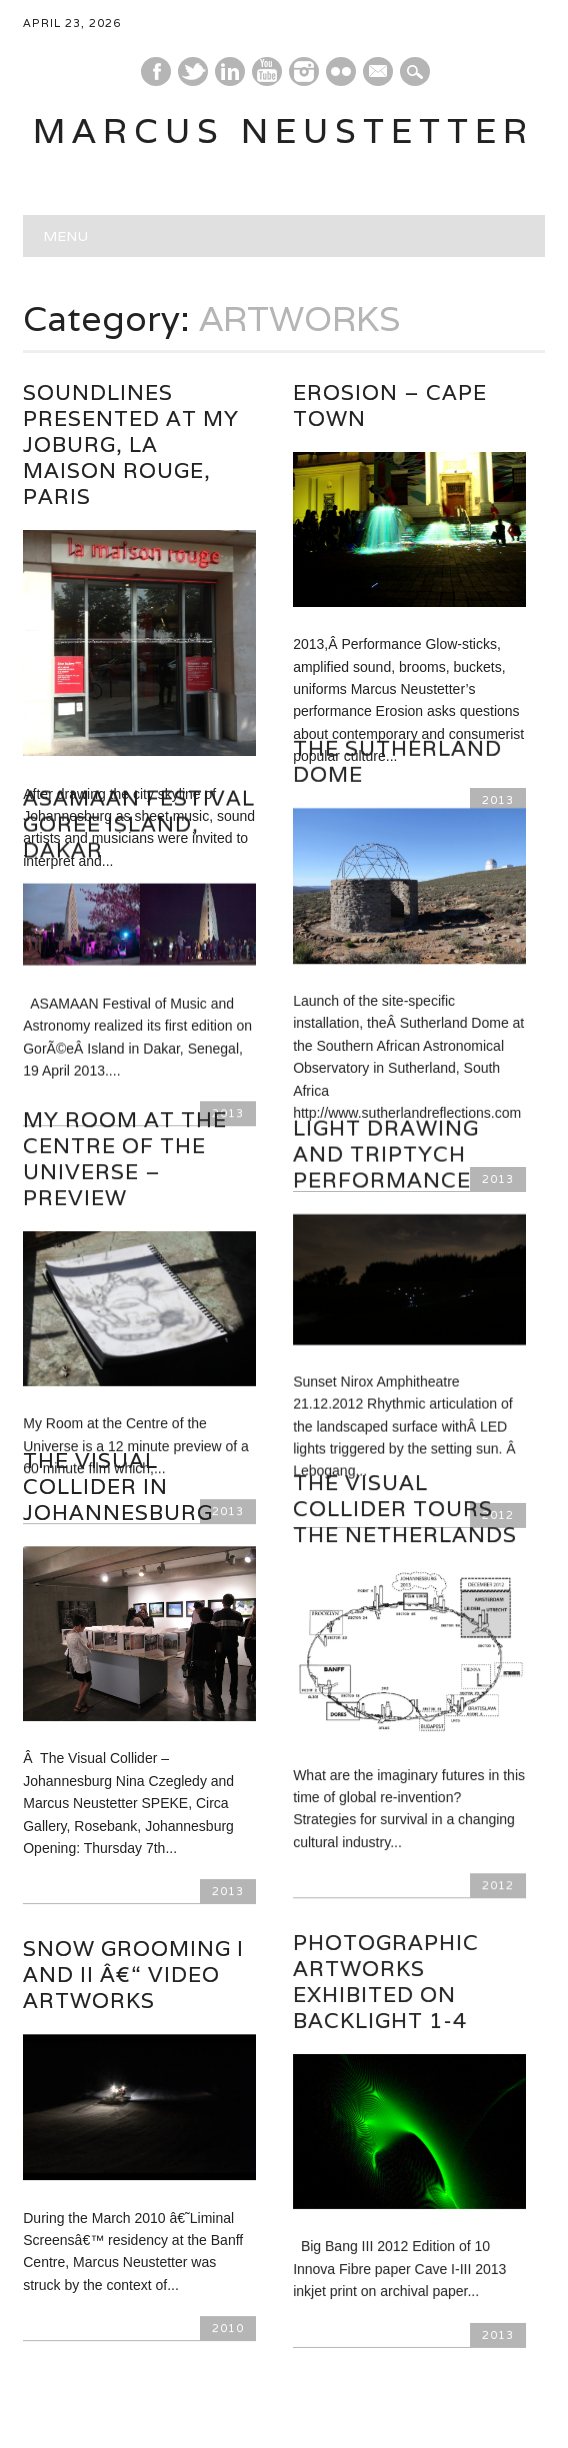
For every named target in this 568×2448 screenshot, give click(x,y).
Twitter (193, 71)
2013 (228, 1799)
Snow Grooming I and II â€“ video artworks (133, 1882)
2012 (498, 1798)
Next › (403, 2333)
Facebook (156, 71)
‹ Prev (162, 2333)
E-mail (379, 73)
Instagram (304, 71)
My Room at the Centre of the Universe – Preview (125, 1097)
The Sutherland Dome (397, 730)
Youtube (267, 71)
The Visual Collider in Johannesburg (118, 1394)
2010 (228, 2236)
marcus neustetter (283, 130)
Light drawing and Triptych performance (386, 1092)
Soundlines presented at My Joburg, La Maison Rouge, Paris (131, 444)
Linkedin (230, 71)
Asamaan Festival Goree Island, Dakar (139, 777)
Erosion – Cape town (390, 405)
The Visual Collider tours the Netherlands (405, 1421)
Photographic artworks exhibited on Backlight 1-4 (386, 1894)
